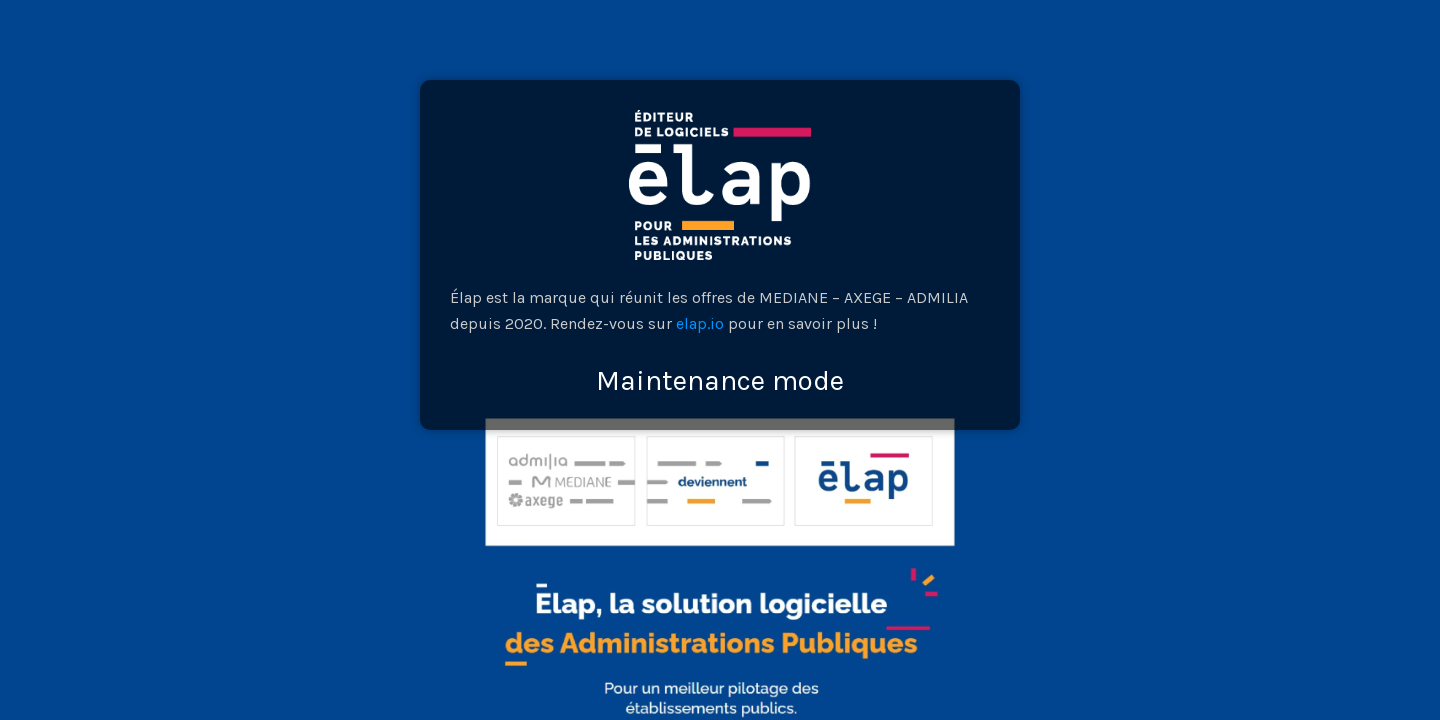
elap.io (700, 323)
